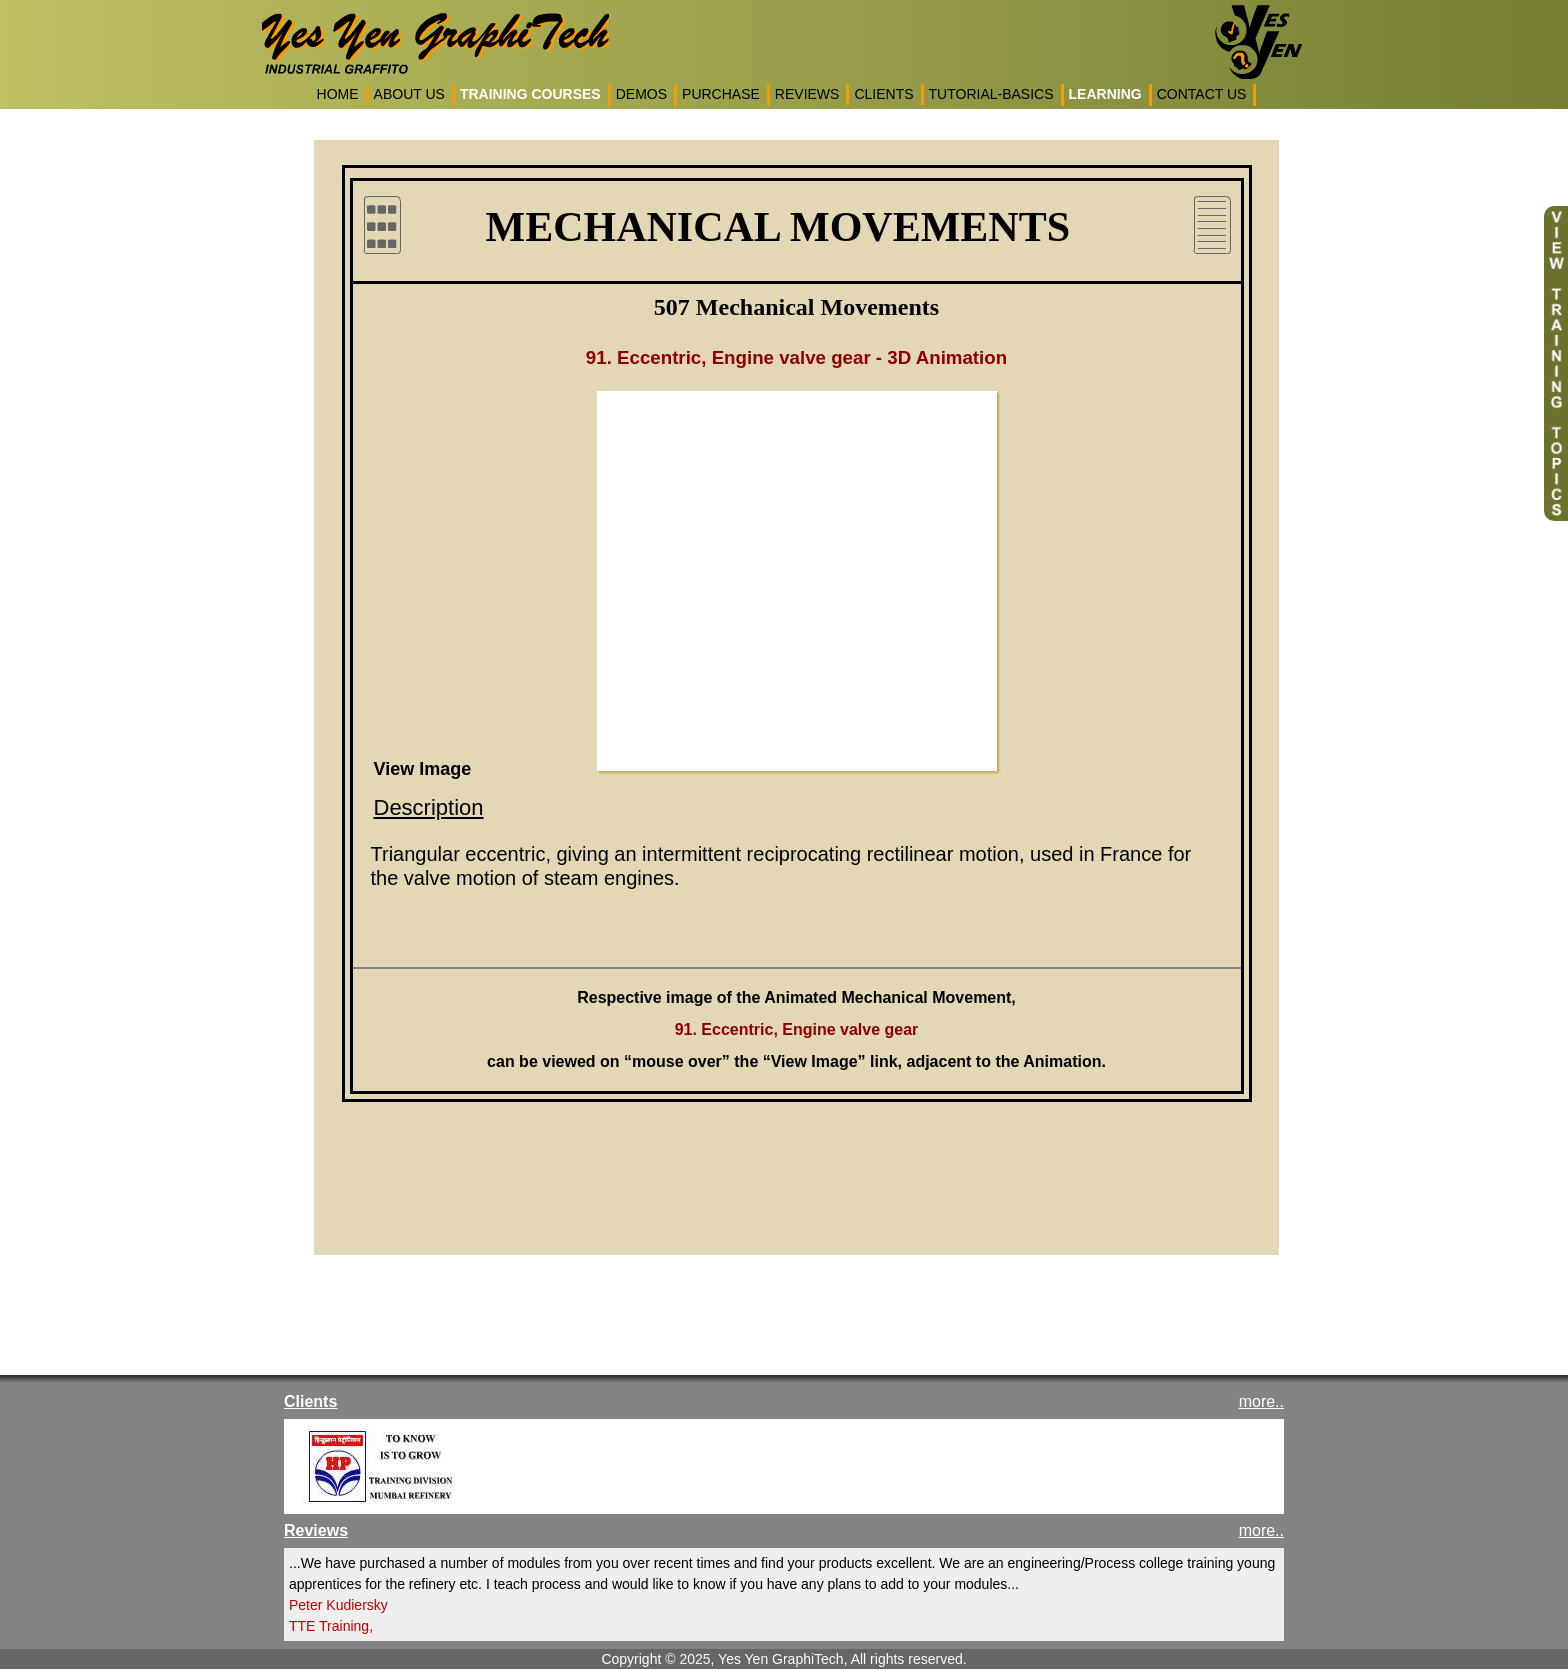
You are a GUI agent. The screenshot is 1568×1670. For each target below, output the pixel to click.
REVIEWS (807, 94)
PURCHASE (721, 94)
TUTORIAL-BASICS (991, 94)
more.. (1261, 1401)
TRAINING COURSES (530, 94)
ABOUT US (409, 94)
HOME (338, 94)
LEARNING (1105, 94)
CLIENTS (883, 94)
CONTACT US (1202, 94)
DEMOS (641, 94)
